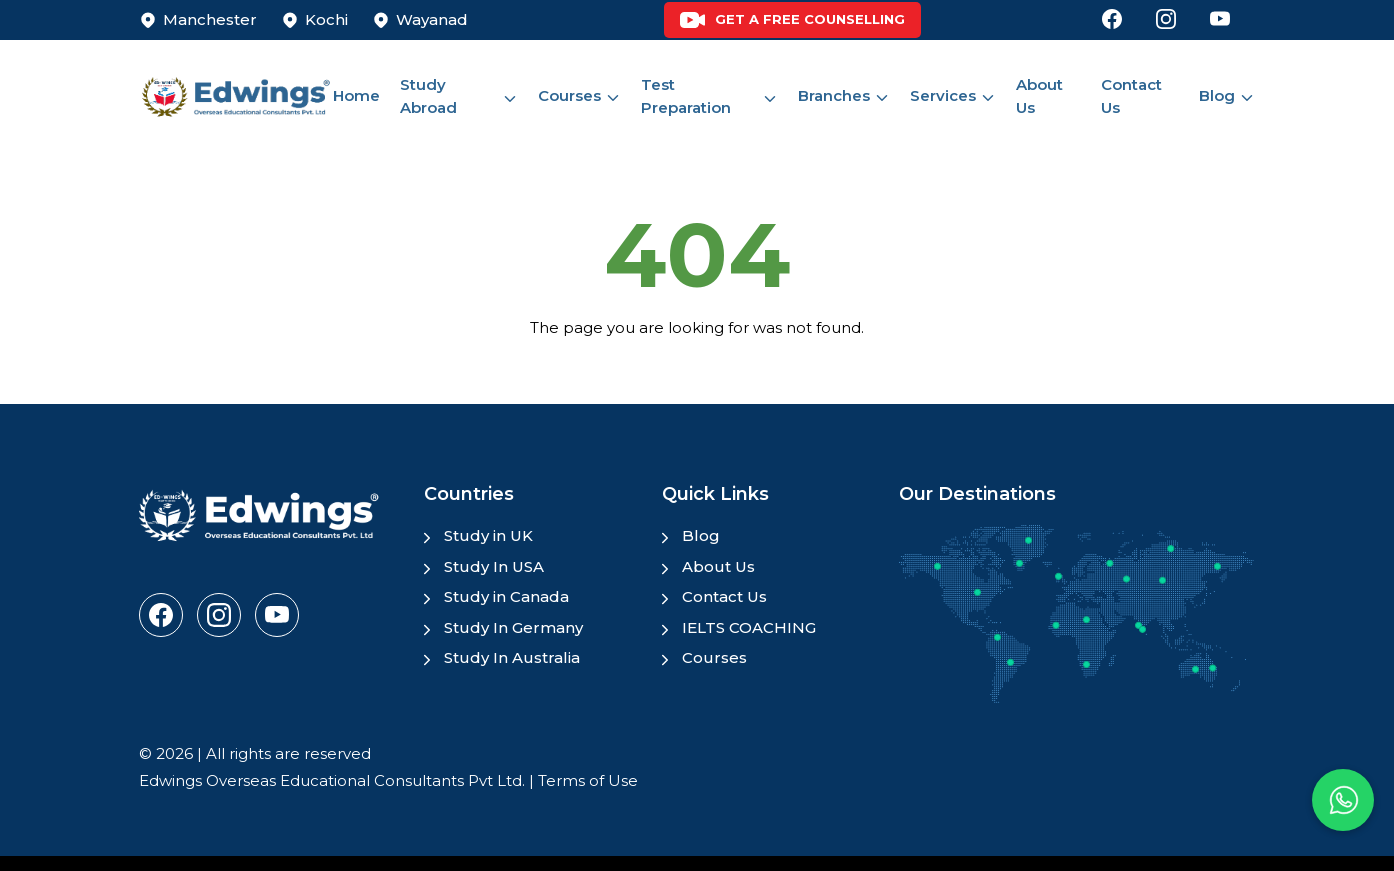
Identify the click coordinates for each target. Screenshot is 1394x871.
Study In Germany (513, 627)
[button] (1343, 800)
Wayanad (432, 19)
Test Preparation (686, 96)
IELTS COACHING (749, 627)
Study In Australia (512, 657)
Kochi (326, 19)
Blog (1217, 95)
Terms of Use (588, 780)
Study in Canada (506, 596)
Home (356, 95)
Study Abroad (428, 96)
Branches (834, 95)
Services (943, 95)
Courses (569, 95)
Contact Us (1131, 96)
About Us (1039, 96)
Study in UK (488, 535)
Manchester (210, 19)
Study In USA (494, 566)
